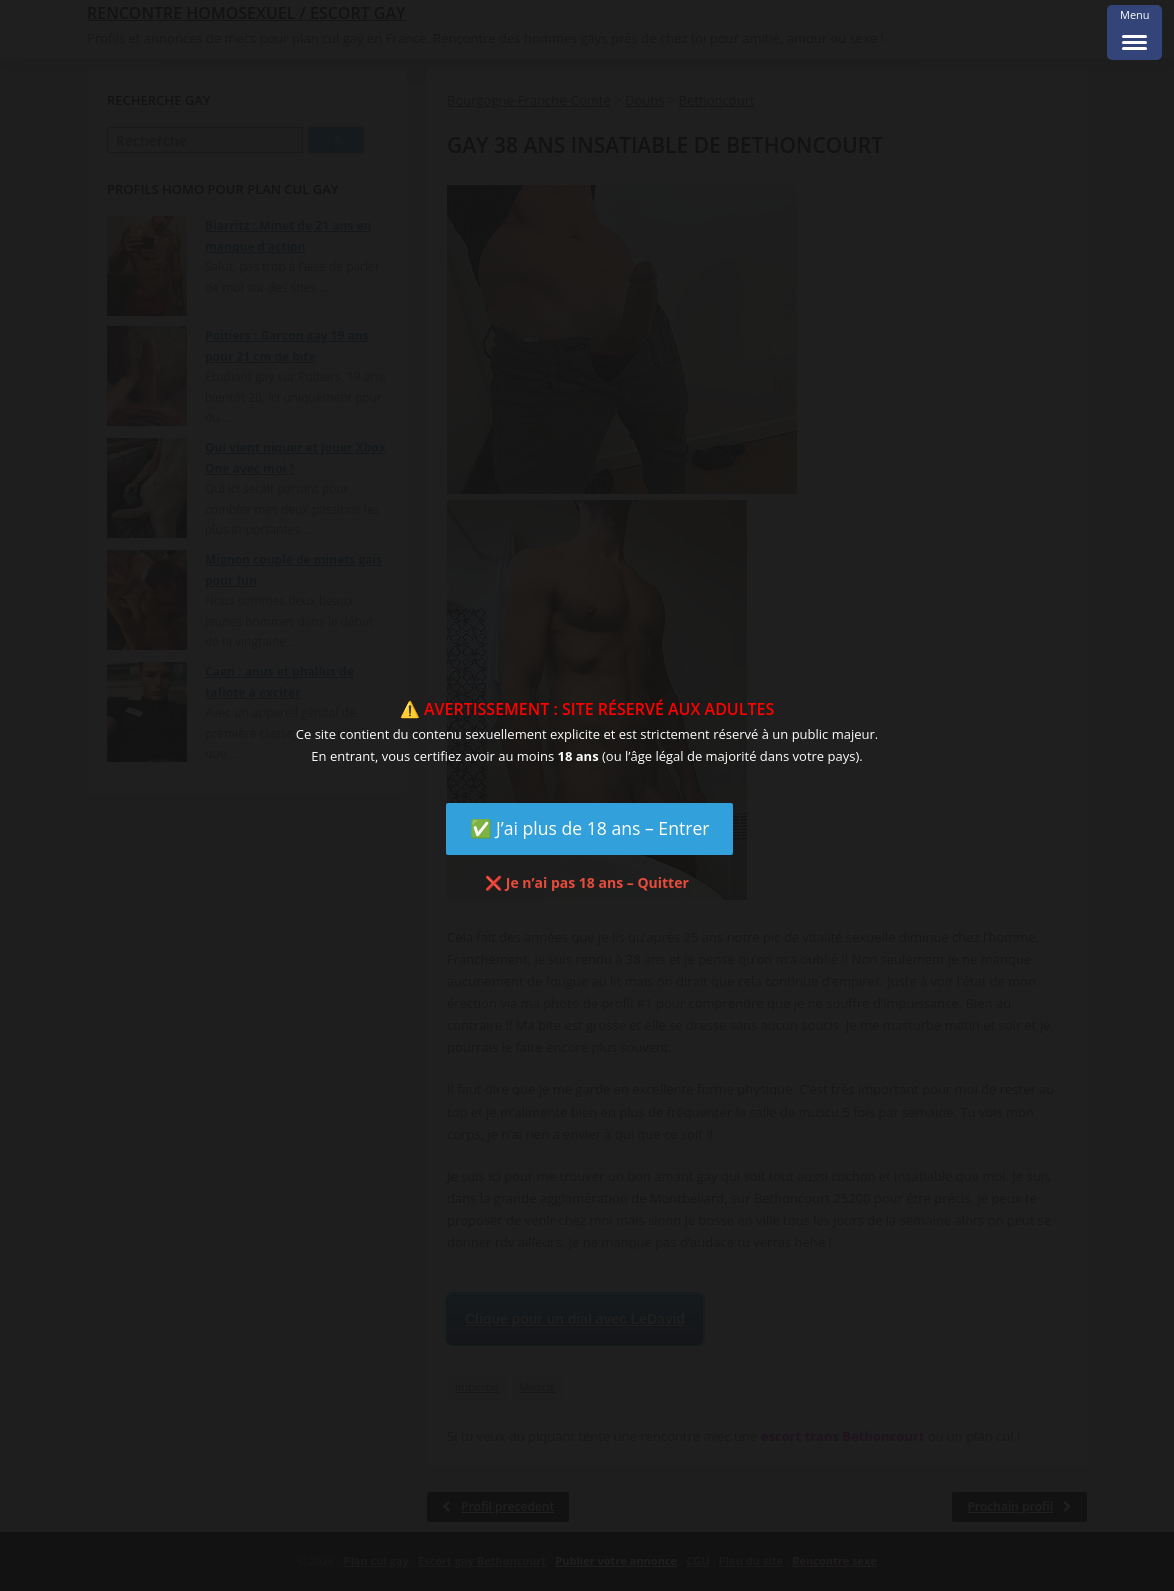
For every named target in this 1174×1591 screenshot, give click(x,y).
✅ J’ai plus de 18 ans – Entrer (590, 828)
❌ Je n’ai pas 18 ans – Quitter (587, 882)
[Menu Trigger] (1134, 32)
